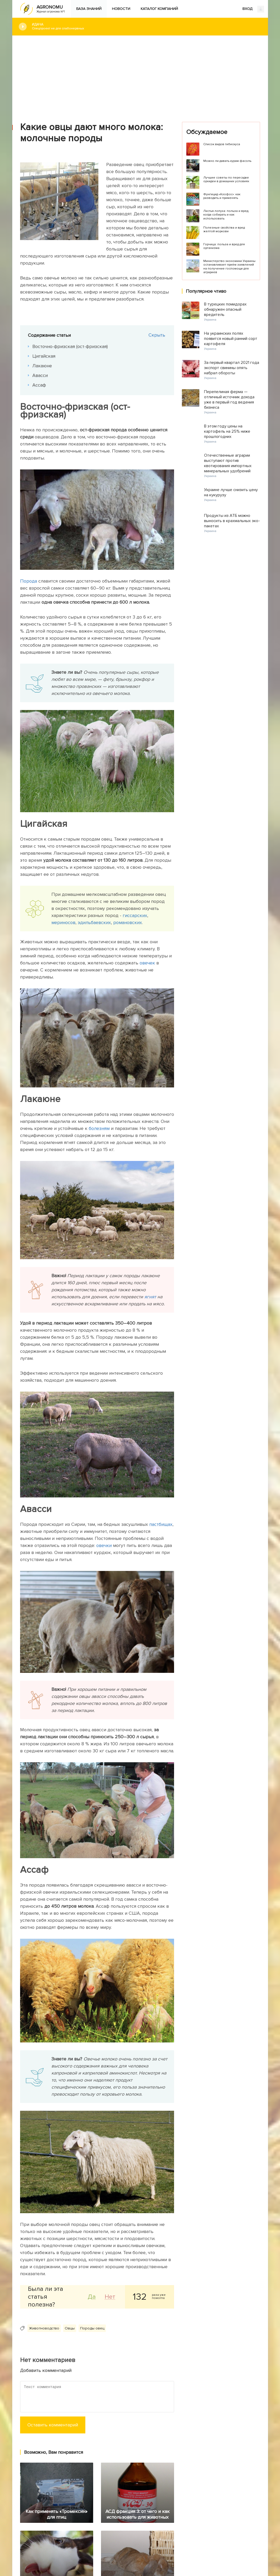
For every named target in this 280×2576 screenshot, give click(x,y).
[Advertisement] (140, 74)
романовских (127, 922)
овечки (104, 1545)
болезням (99, 1128)
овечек (147, 963)
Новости (121, 9)
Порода (28, 581)
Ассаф (40, 385)
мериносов (63, 922)
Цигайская (44, 356)
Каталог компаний (159, 9)
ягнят (150, 1297)
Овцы (70, 2328)
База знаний (89, 9)
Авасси (41, 375)
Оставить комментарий (52, 2425)
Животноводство (44, 2328)
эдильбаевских (94, 922)
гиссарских (135, 915)
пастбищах (160, 1524)
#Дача (146, 26)
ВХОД (253, 9)
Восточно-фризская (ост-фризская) (71, 346)
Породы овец (92, 2328)
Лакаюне (43, 366)
